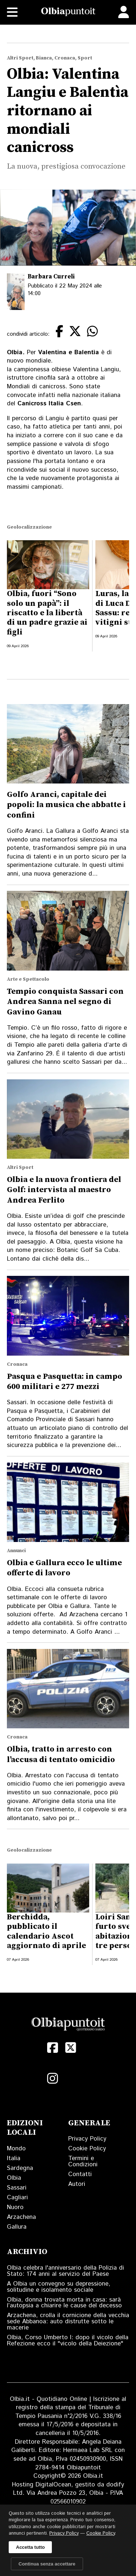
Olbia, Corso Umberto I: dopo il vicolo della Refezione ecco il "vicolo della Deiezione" (67, 2340)
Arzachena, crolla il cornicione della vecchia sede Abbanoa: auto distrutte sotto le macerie (68, 2321)
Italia (13, 2158)
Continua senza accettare (46, 2564)
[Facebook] (53, 2048)
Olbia (14, 2178)
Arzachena (21, 2217)
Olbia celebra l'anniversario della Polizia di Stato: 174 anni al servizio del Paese (65, 2270)
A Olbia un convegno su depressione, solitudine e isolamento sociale (58, 2286)
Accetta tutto (30, 2547)
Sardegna (20, 2168)
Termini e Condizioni (83, 2161)
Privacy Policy (87, 2138)
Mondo (16, 2148)
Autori (76, 2184)
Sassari (16, 2187)
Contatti (80, 2174)
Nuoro (15, 2207)
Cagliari (17, 2197)
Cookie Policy (87, 2148)
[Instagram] (53, 2078)
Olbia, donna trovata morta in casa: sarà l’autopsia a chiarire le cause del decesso (64, 2302)
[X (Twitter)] (71, 2048)
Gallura (16, 2227)
